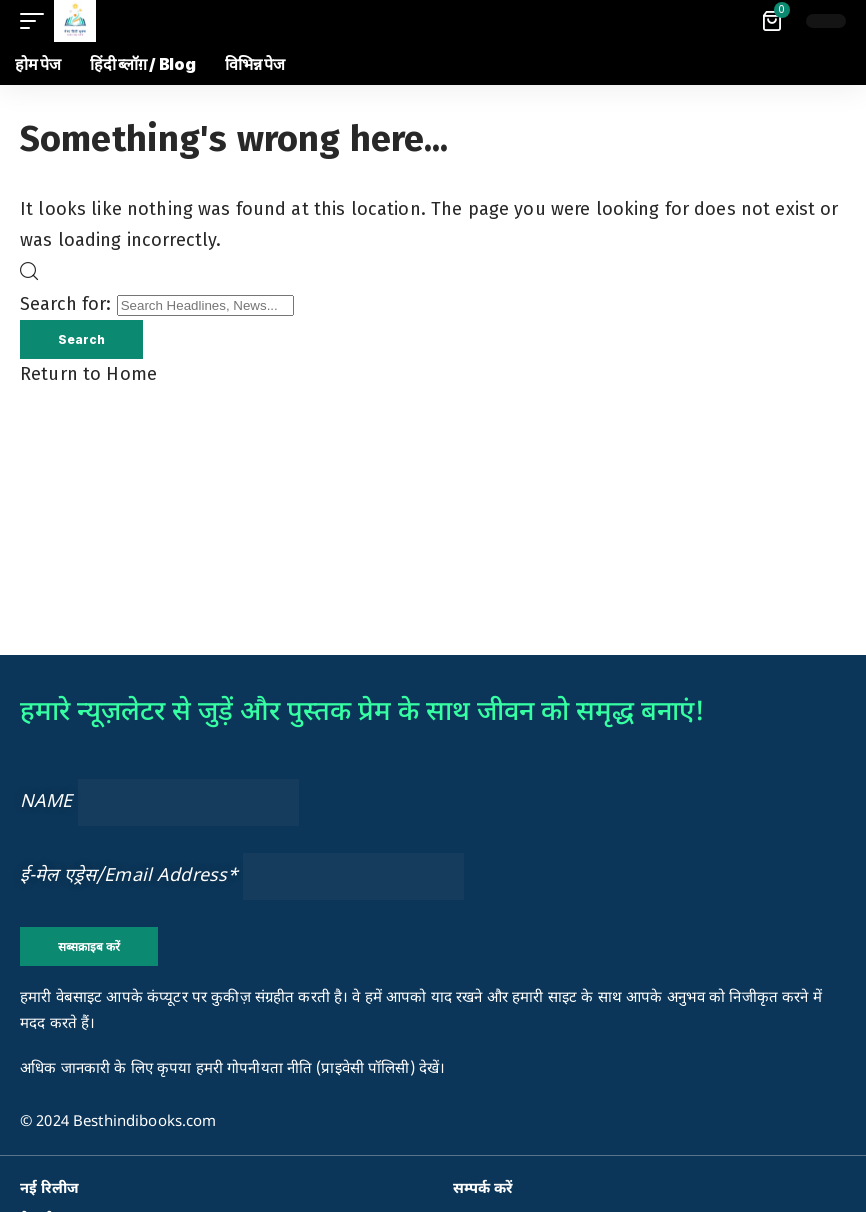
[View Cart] (773, 21)
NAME (46, 802)
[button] (37, 21)
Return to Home (88, 375)
